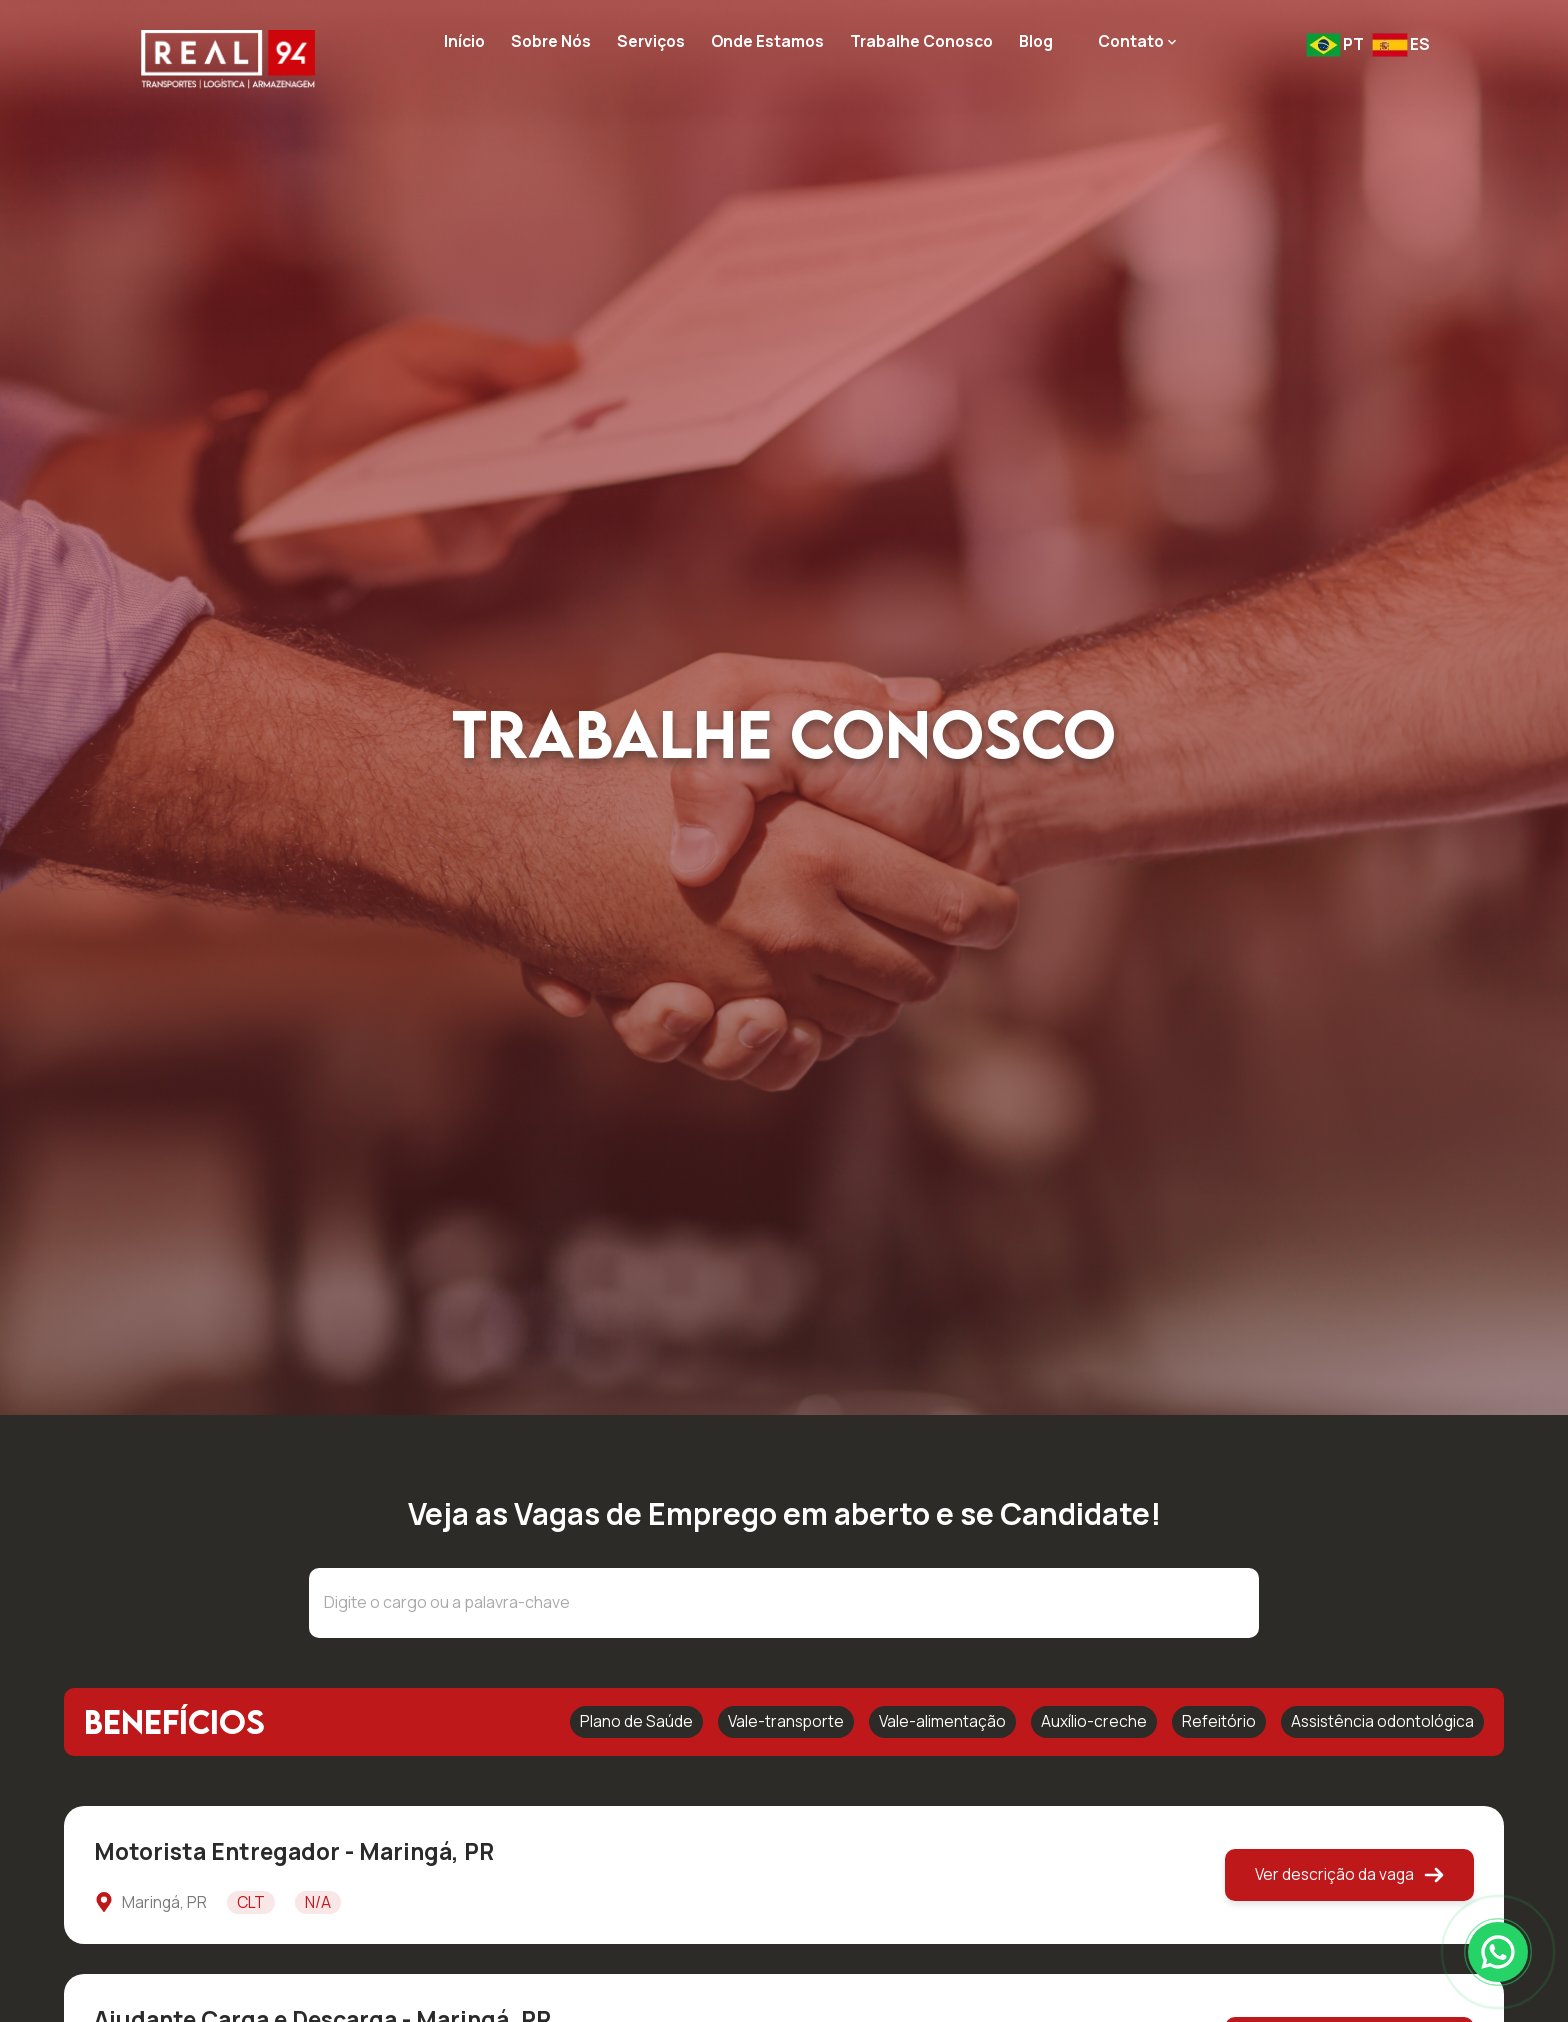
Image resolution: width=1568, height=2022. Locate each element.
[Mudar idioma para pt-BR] (1335, 45)
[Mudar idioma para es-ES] (1401, 45)
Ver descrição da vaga (1349, 1874)
